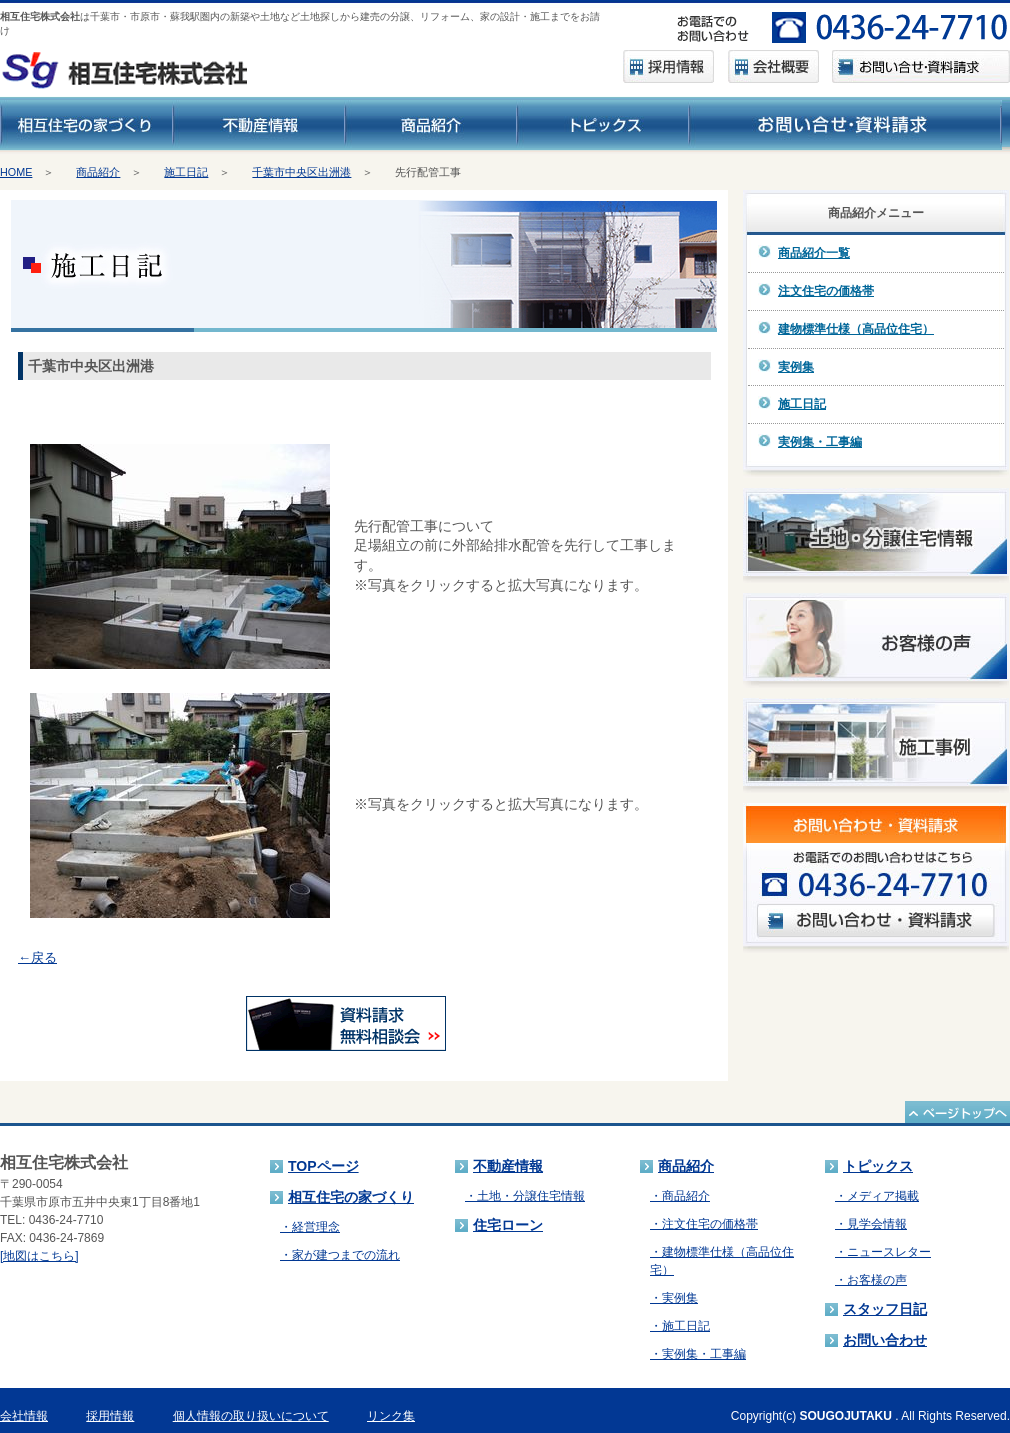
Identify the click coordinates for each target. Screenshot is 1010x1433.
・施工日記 (680, 1326)
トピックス (878, 1166)
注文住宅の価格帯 (826, 291)
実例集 (796, 367)
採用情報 (110, 1416)
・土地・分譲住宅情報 (525, 1196)
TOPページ (323, 1166)
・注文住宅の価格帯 (704, 1224)
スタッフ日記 (885, 1309)
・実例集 (674, 1298)
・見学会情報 (871, 1224)
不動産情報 (508, 1166)
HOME (16, 172)
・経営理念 (310, 1227)
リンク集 (391, 1416)
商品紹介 (98, 172)
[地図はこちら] (39, 1256)
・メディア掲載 (877, 1196)
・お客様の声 (871, 1280)
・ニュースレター (883, 1252)
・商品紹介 (680, 1196)
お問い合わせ (885, 1340)
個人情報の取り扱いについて (251, 1416)
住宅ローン (508, 1225)
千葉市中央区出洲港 (301, 172)
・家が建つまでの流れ (340, 1255)
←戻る (37, 957)
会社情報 (24, 1416)
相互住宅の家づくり (351, 1197)
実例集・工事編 (820, 442)
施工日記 (186, 172)
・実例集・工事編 (698, 1354)
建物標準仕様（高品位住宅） (856, 329)
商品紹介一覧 (814, 253)
